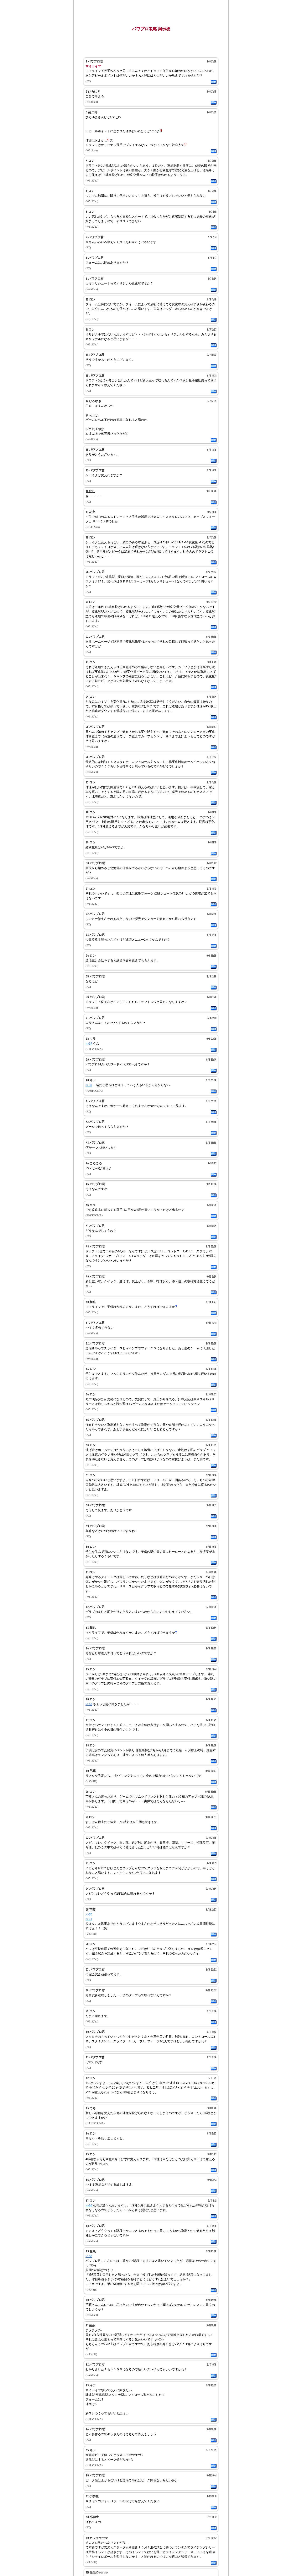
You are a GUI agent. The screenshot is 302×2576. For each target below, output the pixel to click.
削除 (213, 81)
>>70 (89, 1914)
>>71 (89, 1919)
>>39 (89, 1085)
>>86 (89, 2205)
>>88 (89, 2256)
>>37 (89, 1043)
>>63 (89, 1704)
